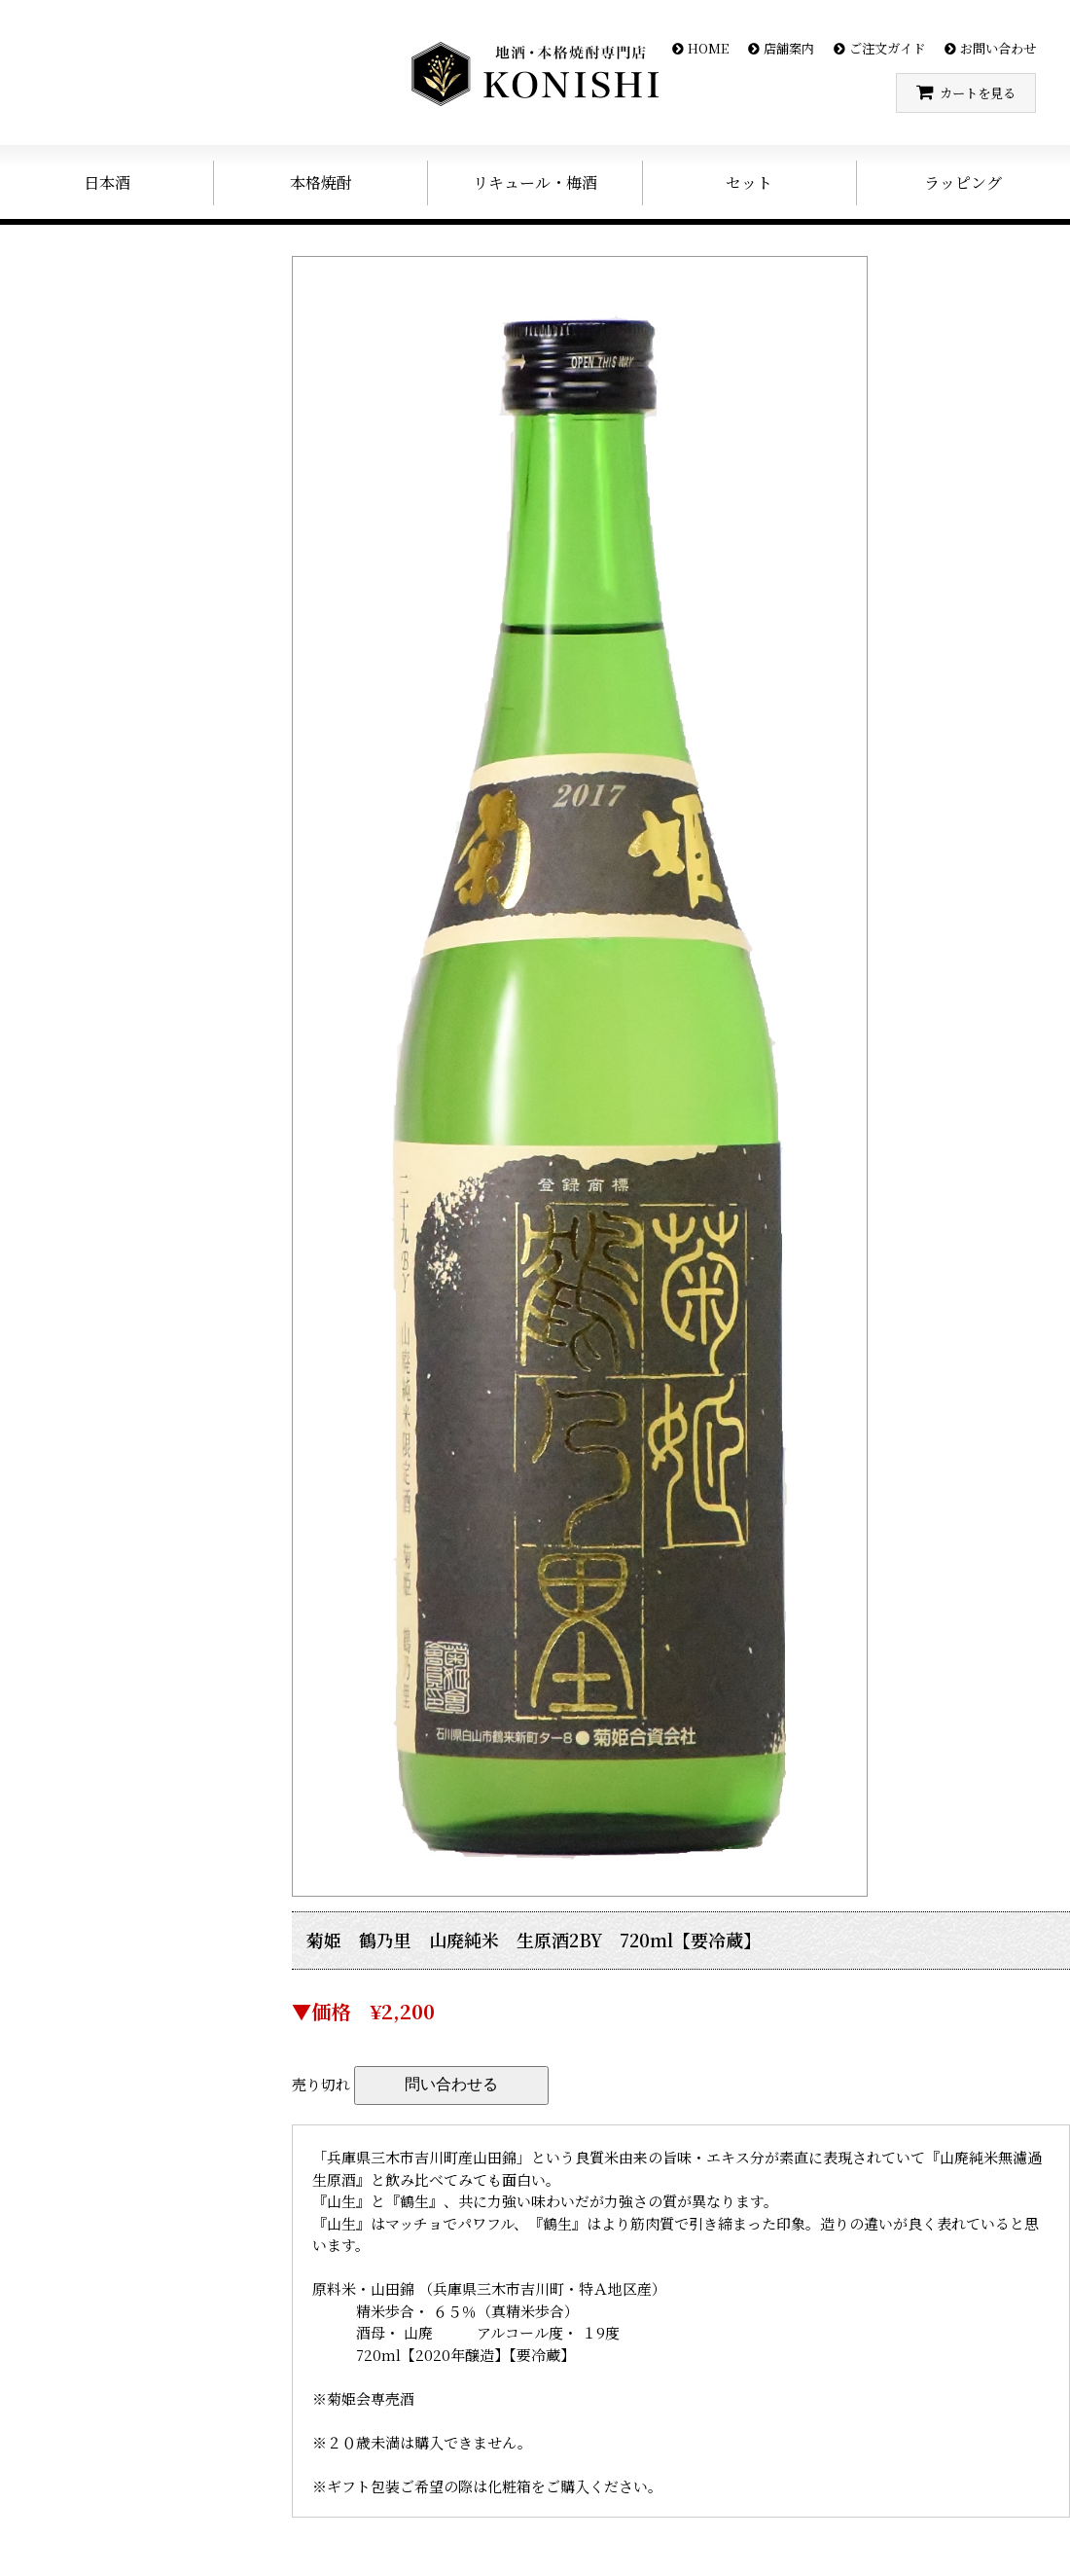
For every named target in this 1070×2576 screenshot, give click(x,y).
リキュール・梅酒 (535, 182)
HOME (708, 48)
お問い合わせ (998, 48)
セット (749, 182)
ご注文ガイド (887, 48)
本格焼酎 (321, 182)
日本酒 (107, 182)
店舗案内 (789, 48)
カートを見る (978, 93)
